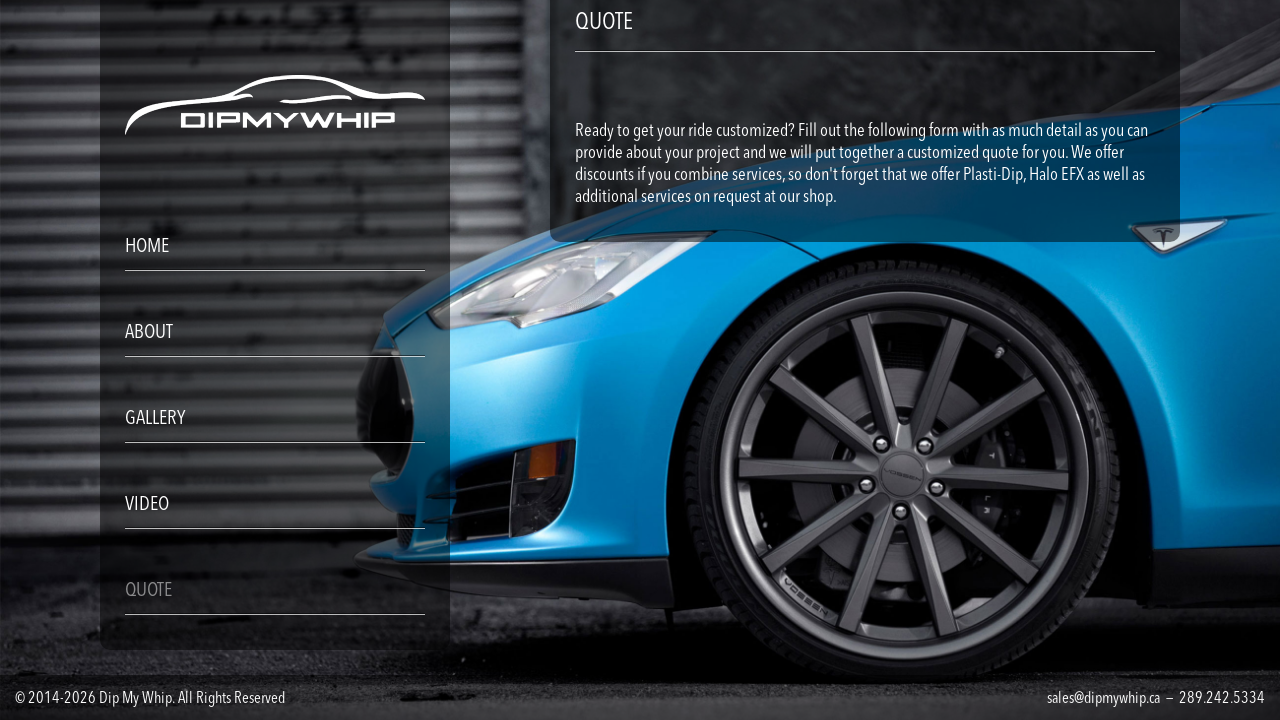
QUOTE (148, 591)
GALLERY (155, 419)
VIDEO (147, 505)
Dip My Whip (135, 699)
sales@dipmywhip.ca (1103, 699)
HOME (147, 247)
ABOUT (149, 333)
